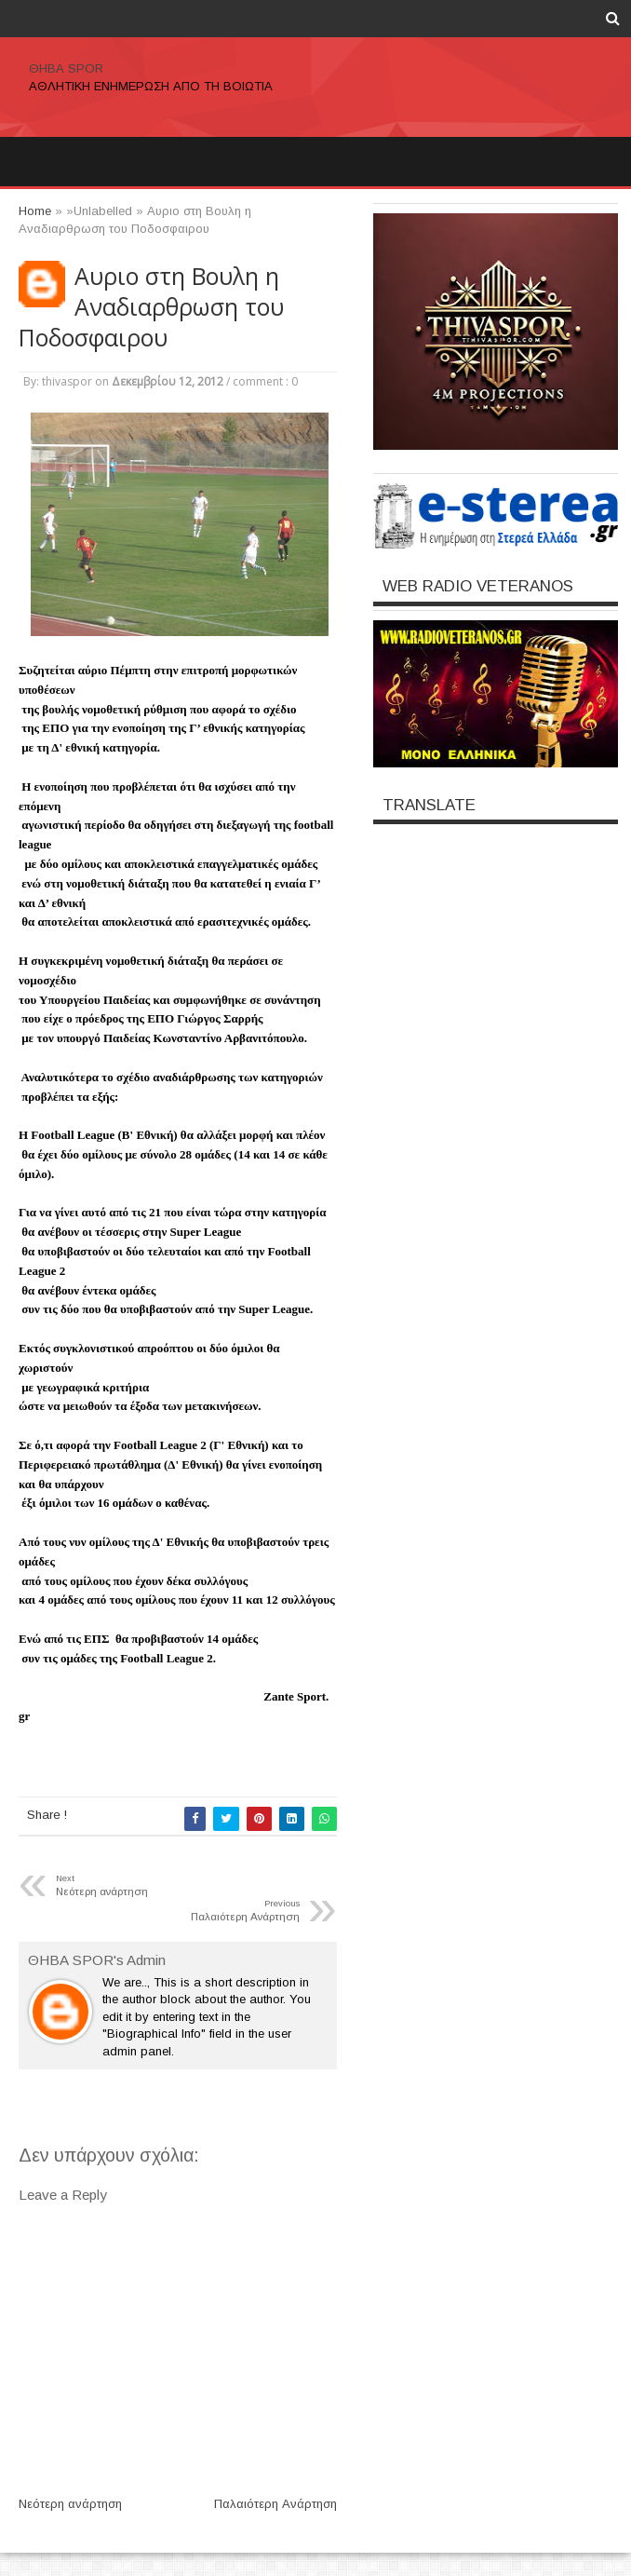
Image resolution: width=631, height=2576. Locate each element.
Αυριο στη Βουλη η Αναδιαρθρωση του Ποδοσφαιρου (151, 307)
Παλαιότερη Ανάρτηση (275, 2504)
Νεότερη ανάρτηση (70, 2504)
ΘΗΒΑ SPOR (66, 68)
